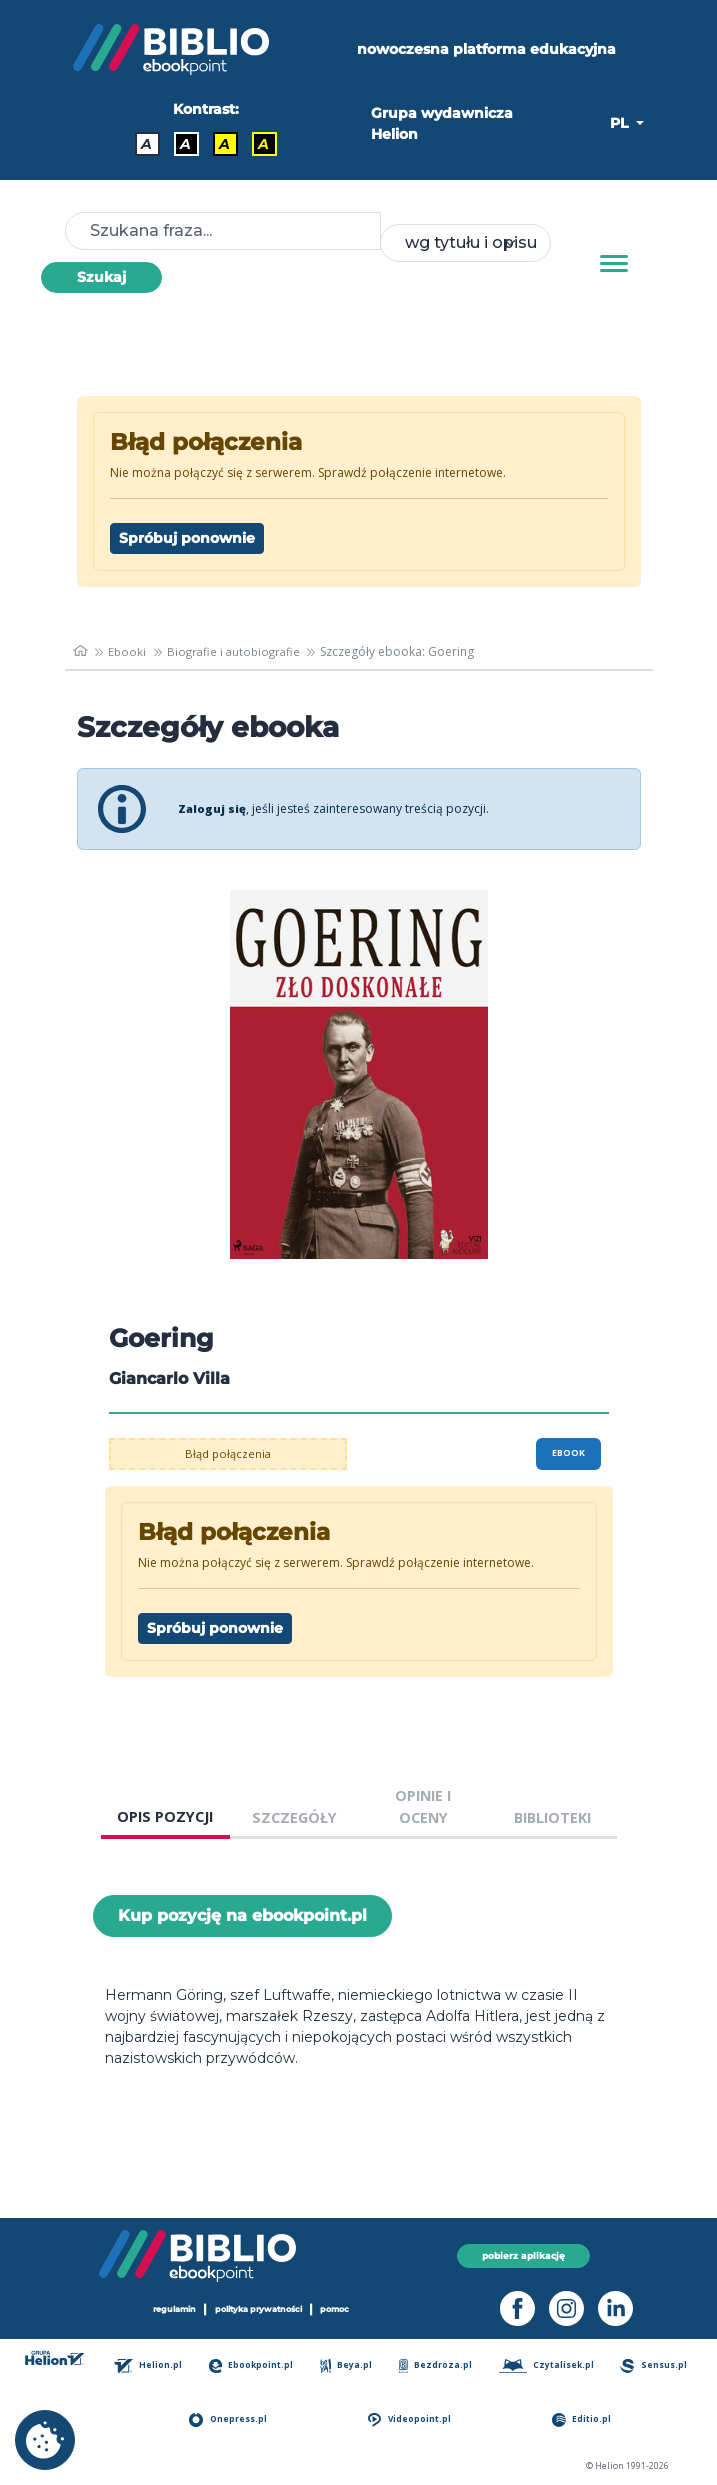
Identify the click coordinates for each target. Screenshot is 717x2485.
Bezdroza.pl (437, 2365)
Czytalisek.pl (548, 2365)
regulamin (166, 2309)
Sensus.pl (655, 2365)
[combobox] (465, 243)
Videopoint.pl (412, 2419)
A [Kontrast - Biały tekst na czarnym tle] (185, 144)
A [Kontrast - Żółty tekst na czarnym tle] (263, 144)
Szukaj (101, 277)
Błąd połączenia (227, 1453)
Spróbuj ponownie (187, 538)
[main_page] (81, 652)
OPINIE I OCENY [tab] (423, 1806)
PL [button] (621, 123)
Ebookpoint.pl (255, 2365)
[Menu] (614, 264)
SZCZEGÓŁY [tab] (294, 1817)
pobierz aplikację (523, 2255)
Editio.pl (584, 2419)
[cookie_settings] (45, 2440)
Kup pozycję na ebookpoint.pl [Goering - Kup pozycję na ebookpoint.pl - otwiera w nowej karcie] (242, 1915)
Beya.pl (349, 2365)
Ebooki (129, 651)
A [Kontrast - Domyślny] (146, 144)
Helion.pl (152, 2365)
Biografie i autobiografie (238, 651)
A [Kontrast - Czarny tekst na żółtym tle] (224, 144)
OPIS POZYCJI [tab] (165, 1816)
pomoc (345, 2309)
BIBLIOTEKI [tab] (552, 1817)
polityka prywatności (260, 2309)
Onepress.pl (232, 2419)
